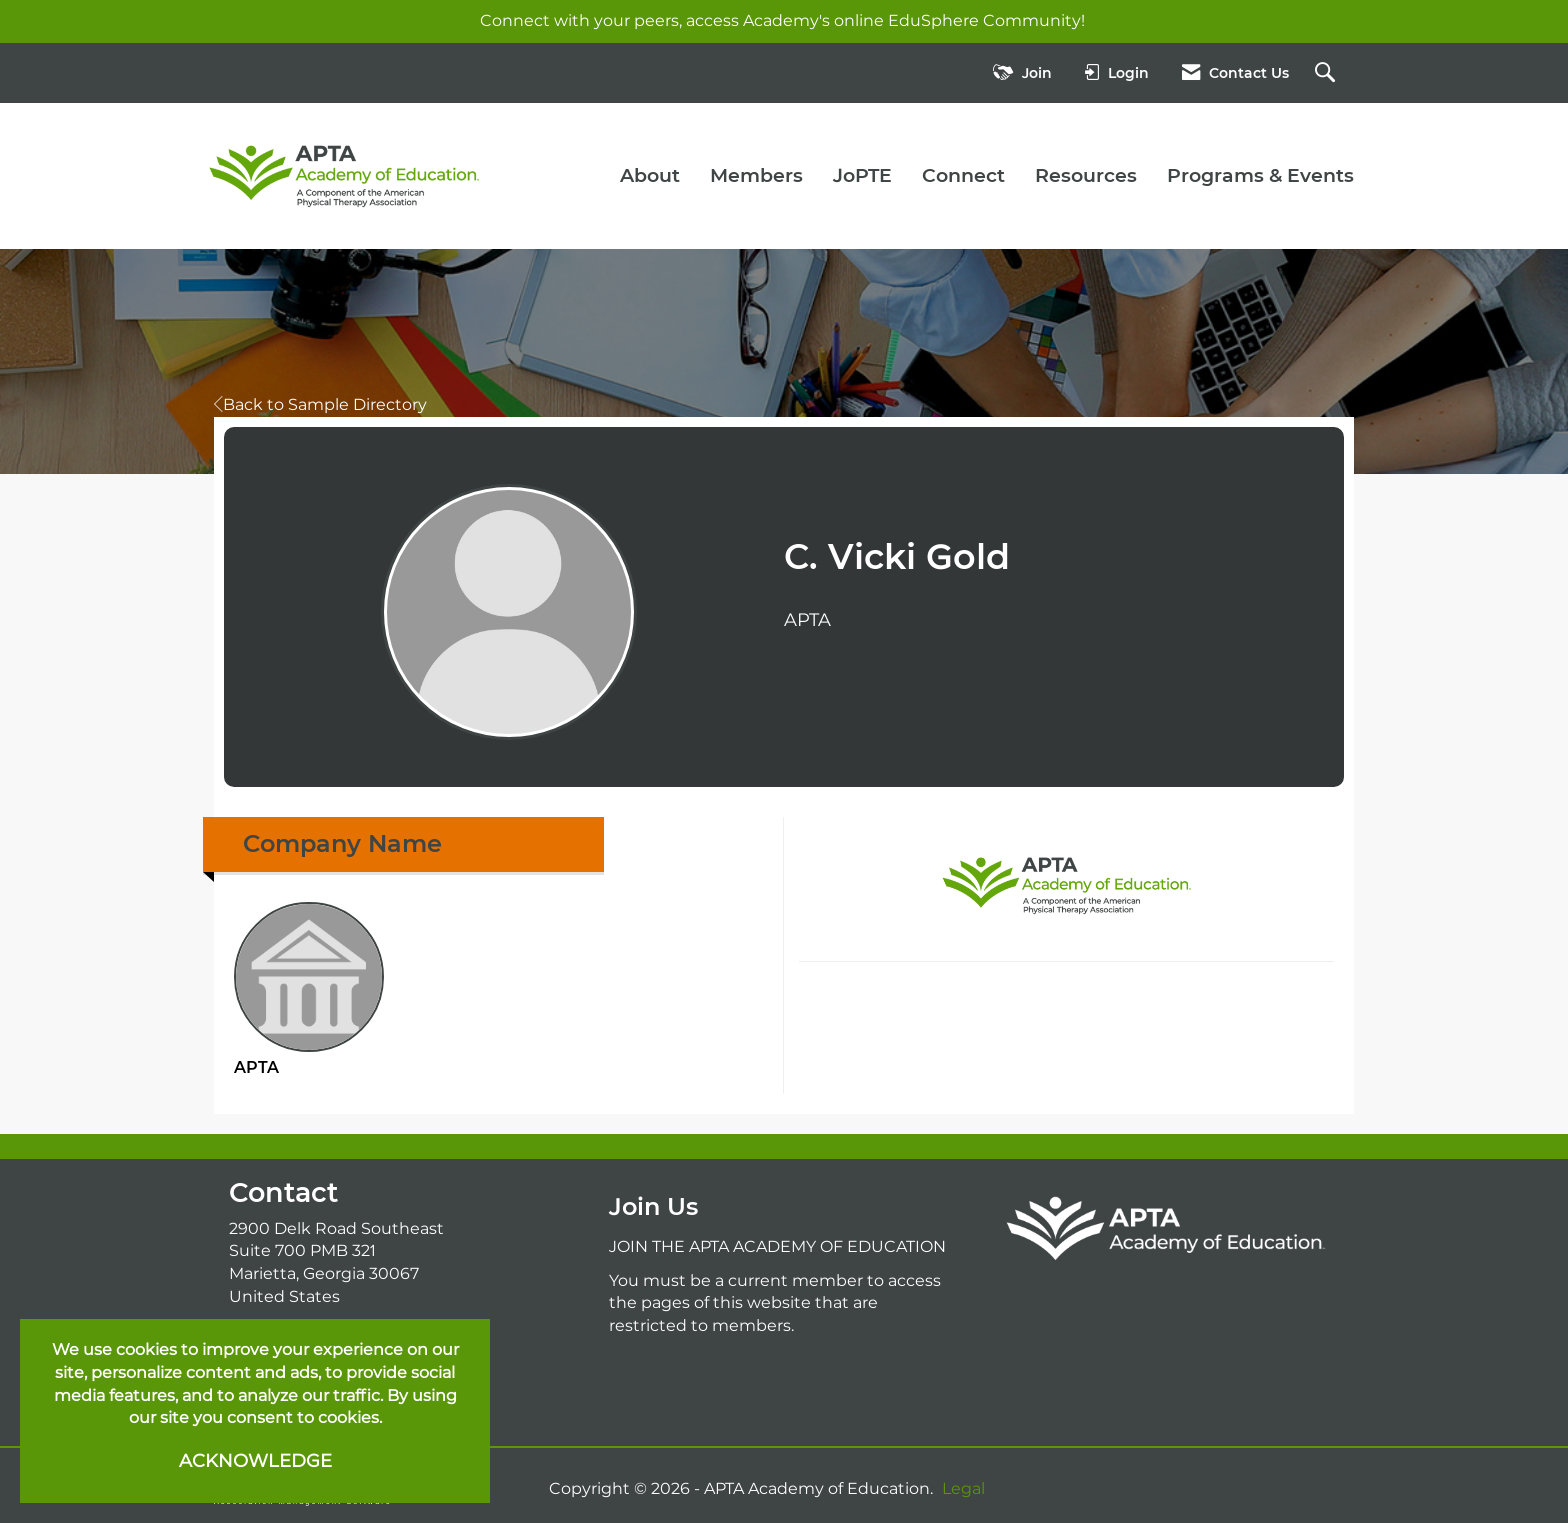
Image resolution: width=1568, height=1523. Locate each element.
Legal (963, 1488)
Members (756, 175)
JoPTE (862, 175)
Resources (1086, 175)
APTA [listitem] (309, 989)
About (650, 175)
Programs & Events (1260, 175)
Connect (963, 175)
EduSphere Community (984, 20)
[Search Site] (1327, 73)
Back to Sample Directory (320, 404)
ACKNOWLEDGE (255, 1461)
